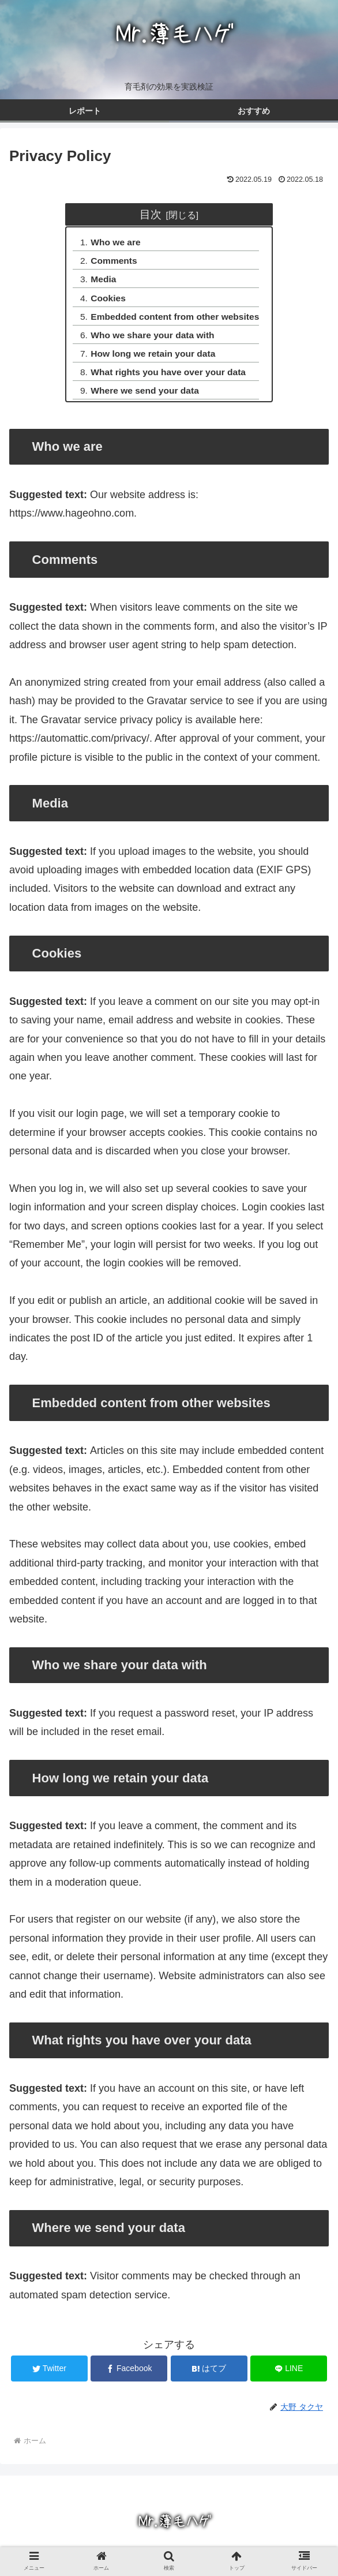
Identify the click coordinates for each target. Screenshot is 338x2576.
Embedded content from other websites (175, 320)
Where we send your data (144, 397)
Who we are (114, 243)
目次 (151, 214)
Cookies (106, 301)
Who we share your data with (152, 339)
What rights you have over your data (168, 378)
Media (101, 281)
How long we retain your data (152, 358)
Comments (112, 262)
